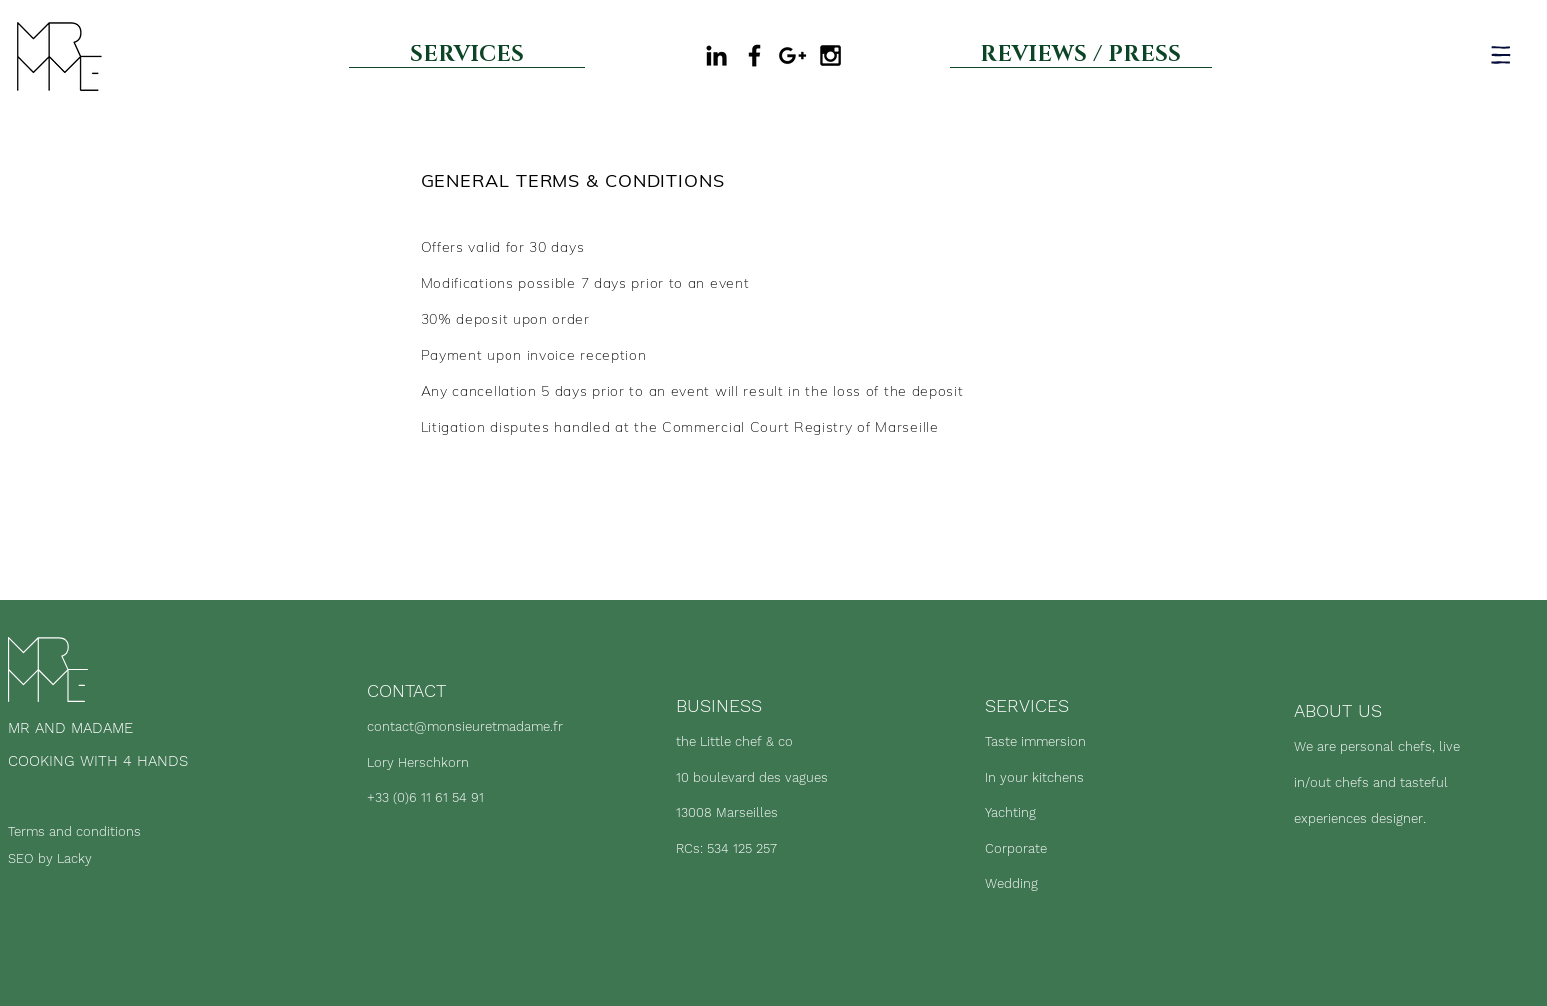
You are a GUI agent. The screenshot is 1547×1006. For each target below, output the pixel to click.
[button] (1500, 54)
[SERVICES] (467, 54)
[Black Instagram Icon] (830, 55)
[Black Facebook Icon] (754, 55)
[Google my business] (792, 55)
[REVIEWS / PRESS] (1081, 54)
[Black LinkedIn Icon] (716, 55)
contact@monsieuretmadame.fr (465, 726)
